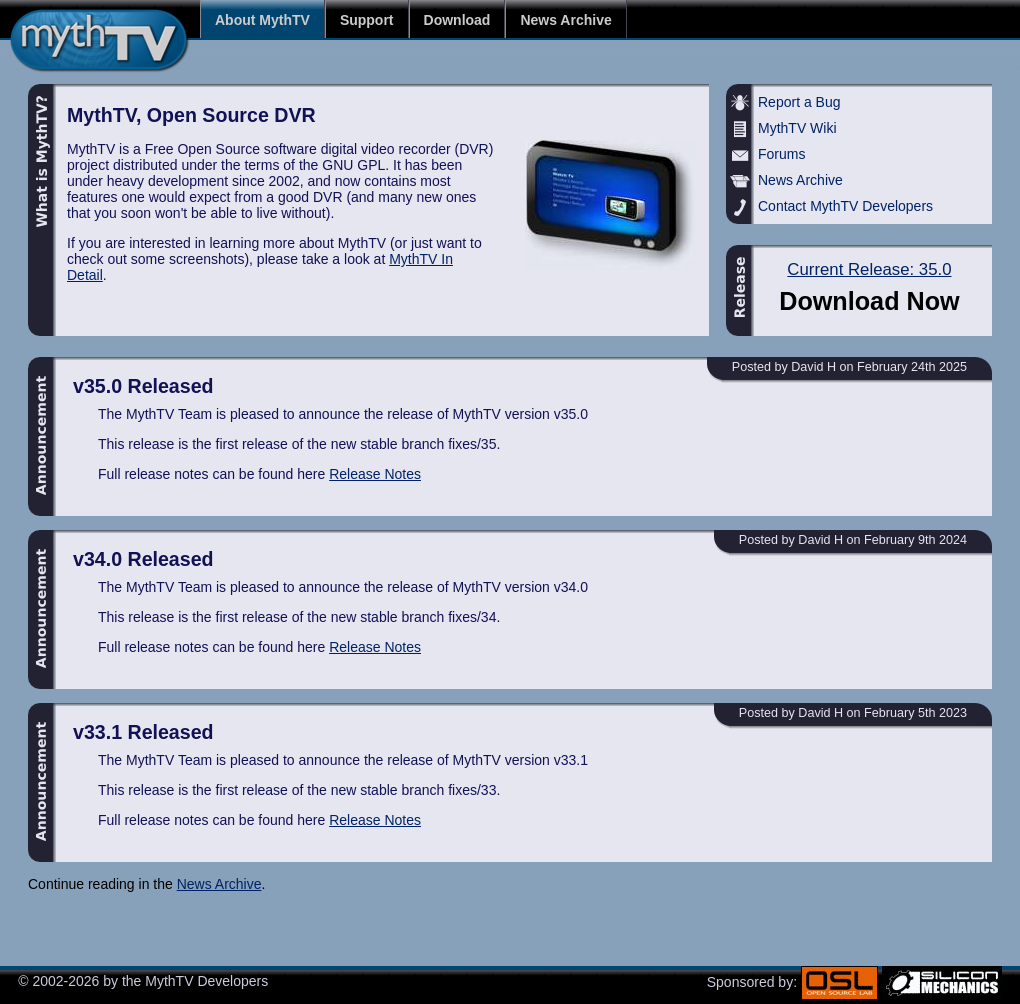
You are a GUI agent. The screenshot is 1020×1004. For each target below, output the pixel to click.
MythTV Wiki (797, 128)
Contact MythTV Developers (845, 206)
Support (367, 19)
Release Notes (375, 474)
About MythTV (262, 19)
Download (457, 19)
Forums (781, 154)
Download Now (869, 301)
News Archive (565, 19)
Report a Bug (799, 102)
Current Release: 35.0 (869, 269)
